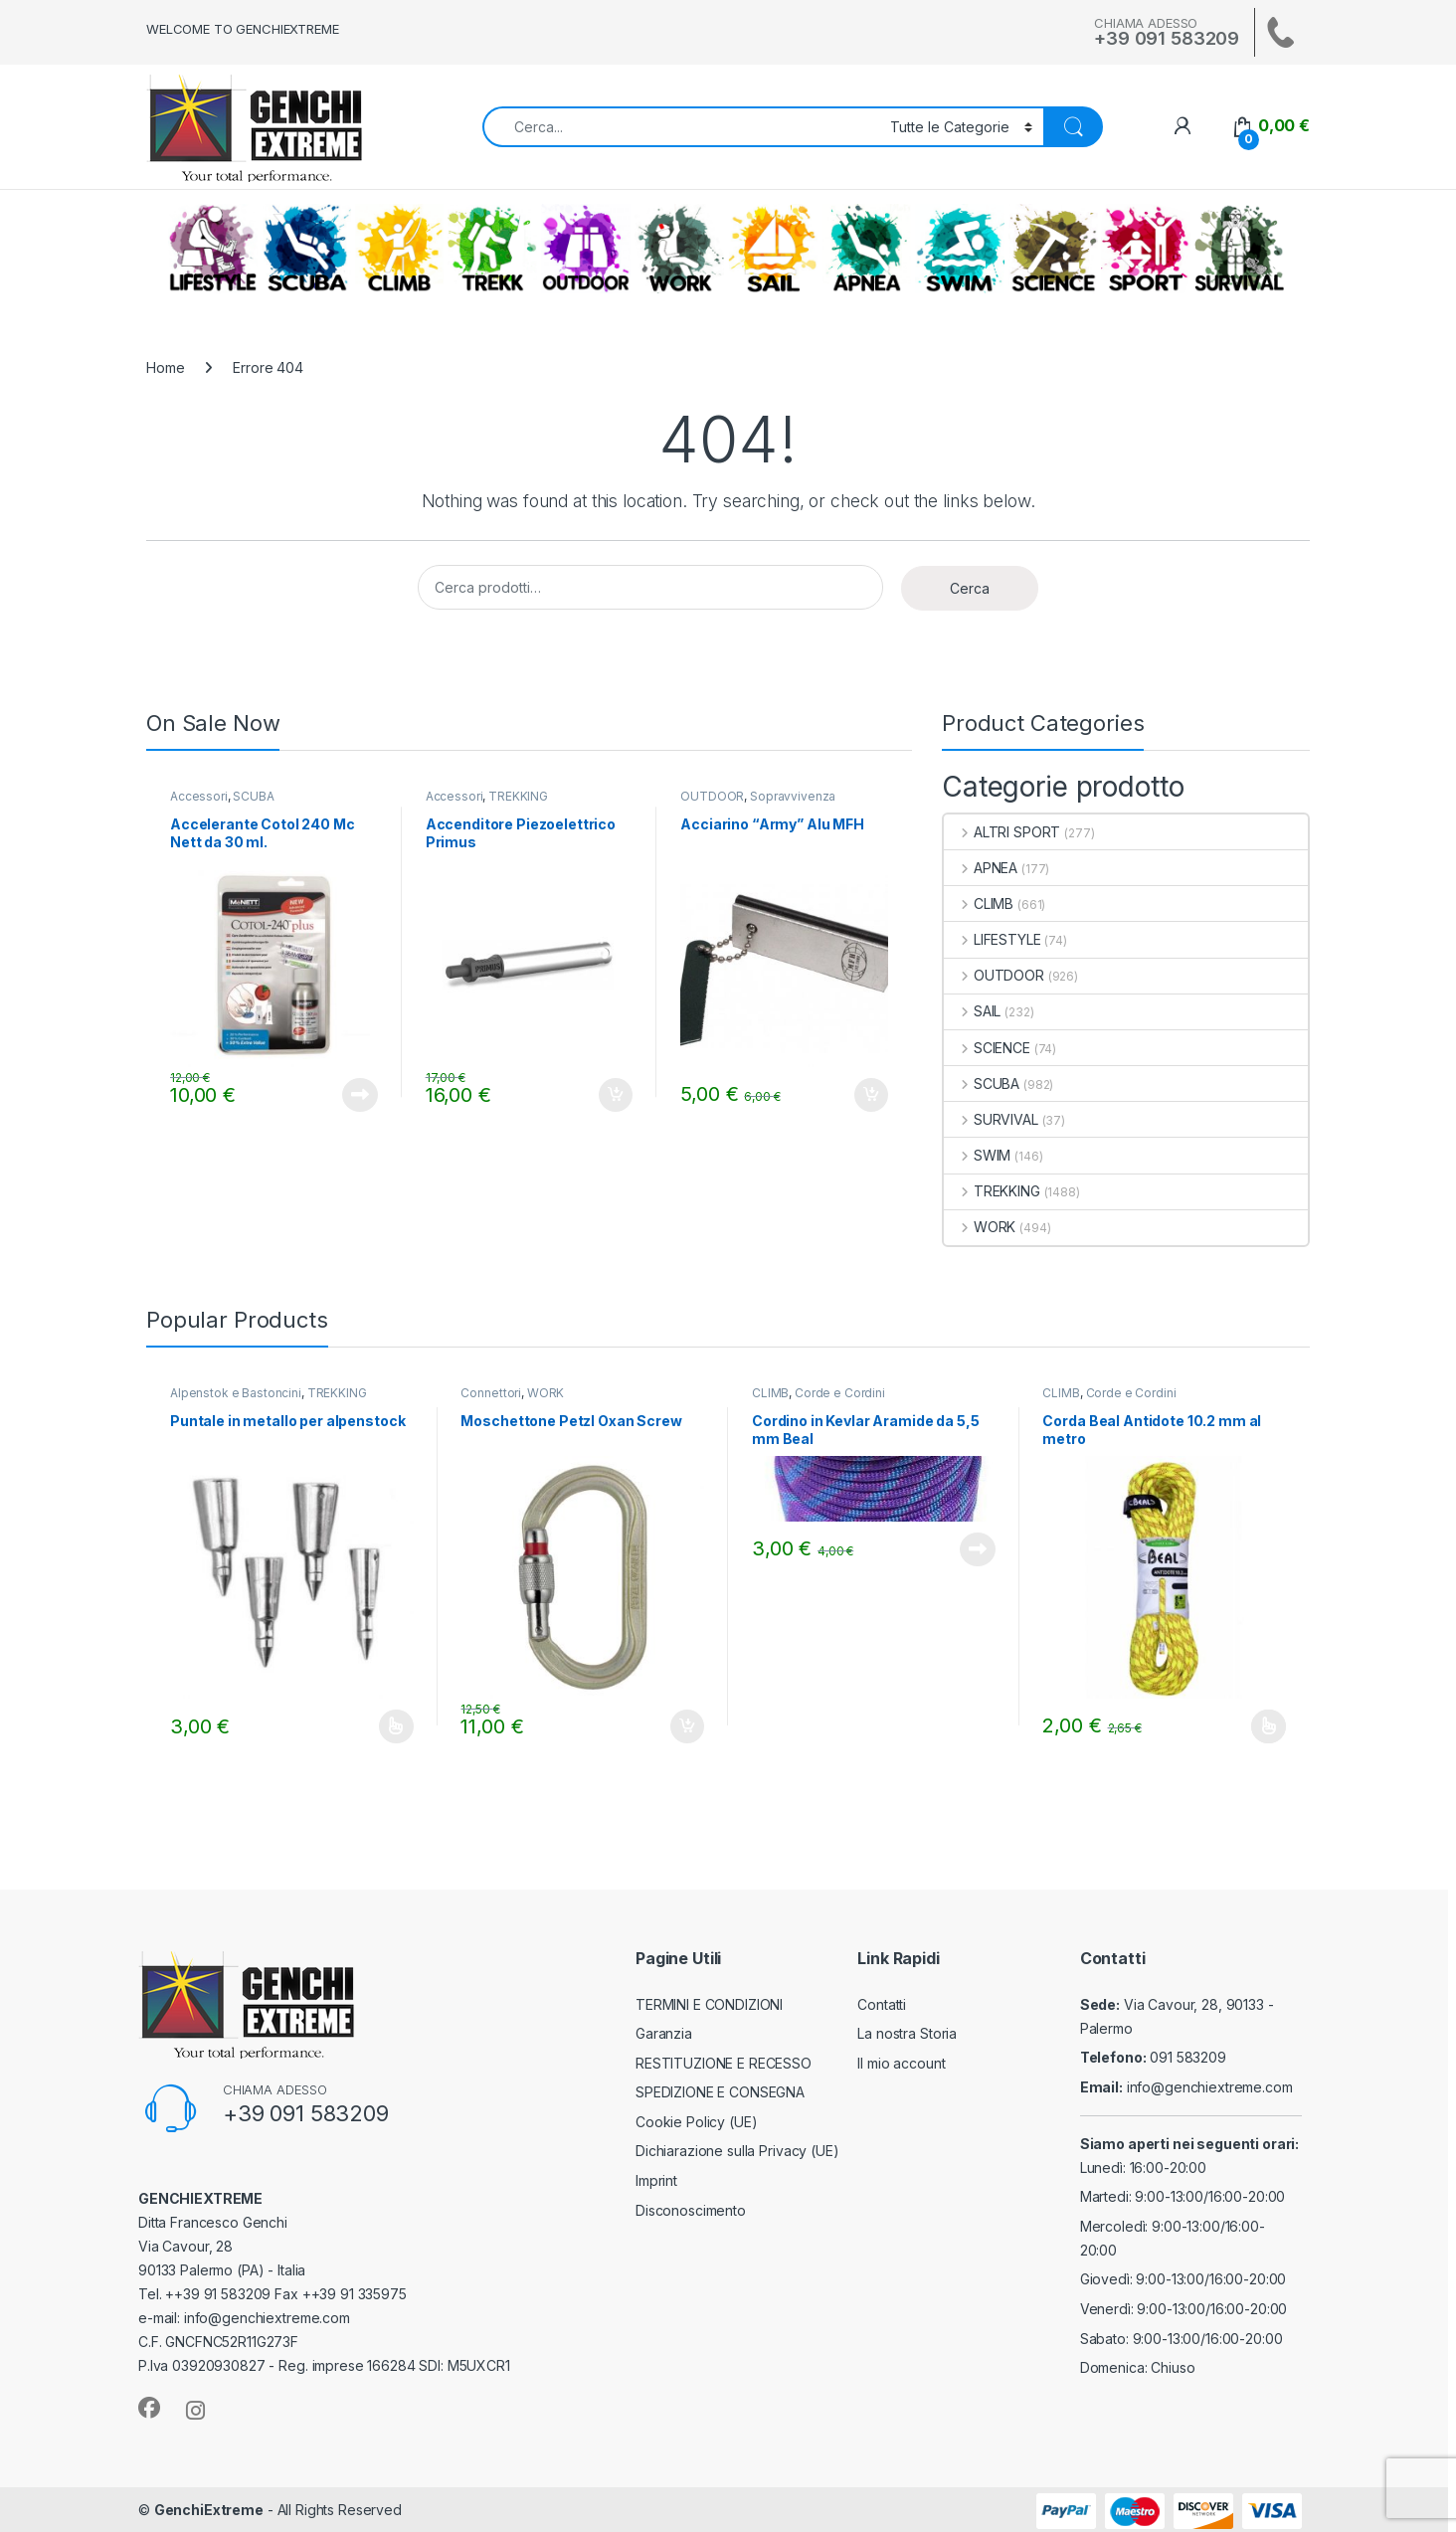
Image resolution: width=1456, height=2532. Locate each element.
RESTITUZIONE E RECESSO (724, 2063)
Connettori (490, 1392)
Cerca (970, 588)
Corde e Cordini (840, 1392)
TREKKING (492, 248)
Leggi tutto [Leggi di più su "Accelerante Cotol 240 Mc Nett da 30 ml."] (360, 1095)
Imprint (656, 2180)
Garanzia (664, 2033)
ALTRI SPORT (1145, 248)
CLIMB (399, 248)
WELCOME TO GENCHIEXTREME (242, 29)
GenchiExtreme (209, 2509)
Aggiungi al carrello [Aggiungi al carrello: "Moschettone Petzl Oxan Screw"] (687, 1726)
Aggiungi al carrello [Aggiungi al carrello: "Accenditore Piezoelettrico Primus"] (616, 1095)
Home (165, 367)
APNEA (866, 248)
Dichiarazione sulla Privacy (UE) (737, 2150)
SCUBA (306, 248)
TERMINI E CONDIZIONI (709, 2004)
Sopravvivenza (792, 796)
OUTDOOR (586, 248)
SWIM (959, 248)
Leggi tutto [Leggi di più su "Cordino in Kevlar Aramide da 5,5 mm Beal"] (978, 1549)
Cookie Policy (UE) (696, 2121)
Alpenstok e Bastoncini (235, 1392)
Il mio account (901, 2063)
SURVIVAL (1239, 248)
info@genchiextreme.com (1210, 2087)
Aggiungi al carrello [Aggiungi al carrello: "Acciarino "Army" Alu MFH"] (871, 1095)
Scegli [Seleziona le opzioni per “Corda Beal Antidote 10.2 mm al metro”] (1268, 1726)
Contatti (881, 2004)
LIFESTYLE (213, 248)
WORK (679, 248)
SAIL (773, 248)
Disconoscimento (691, 2210)
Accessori (199, 796)
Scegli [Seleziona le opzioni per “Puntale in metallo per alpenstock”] (396, 1726)
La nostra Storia (907, 2033)
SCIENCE (1053, 248)
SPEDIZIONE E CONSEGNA (720, 2091)
